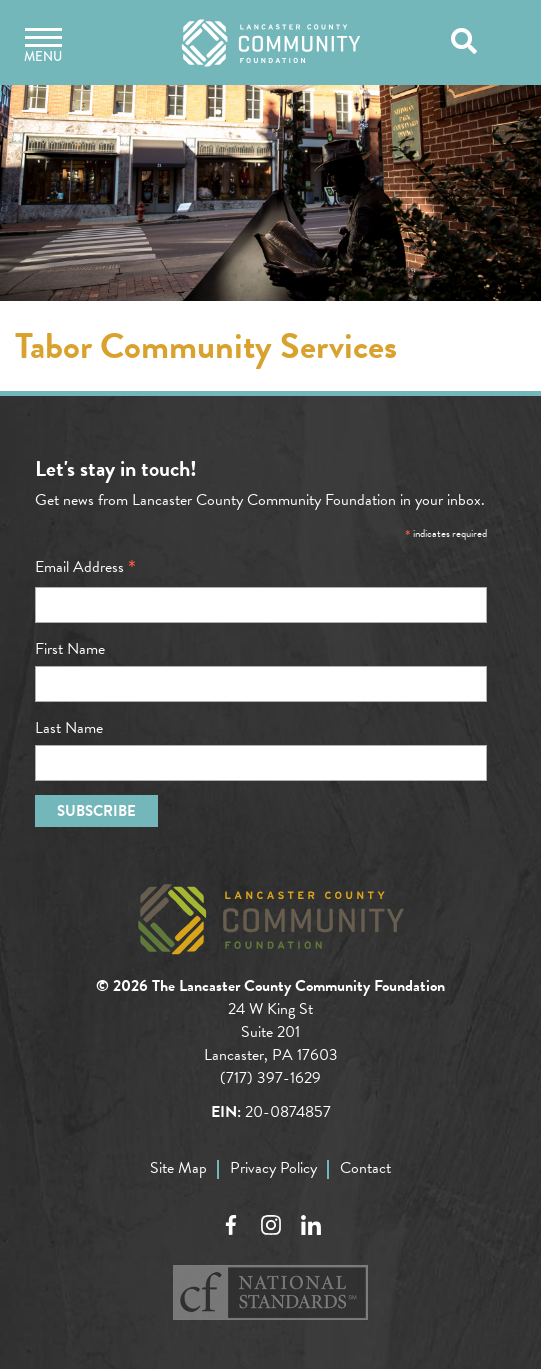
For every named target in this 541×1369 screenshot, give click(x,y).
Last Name (69, 728)
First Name (70, 649)
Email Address (85, 567)
